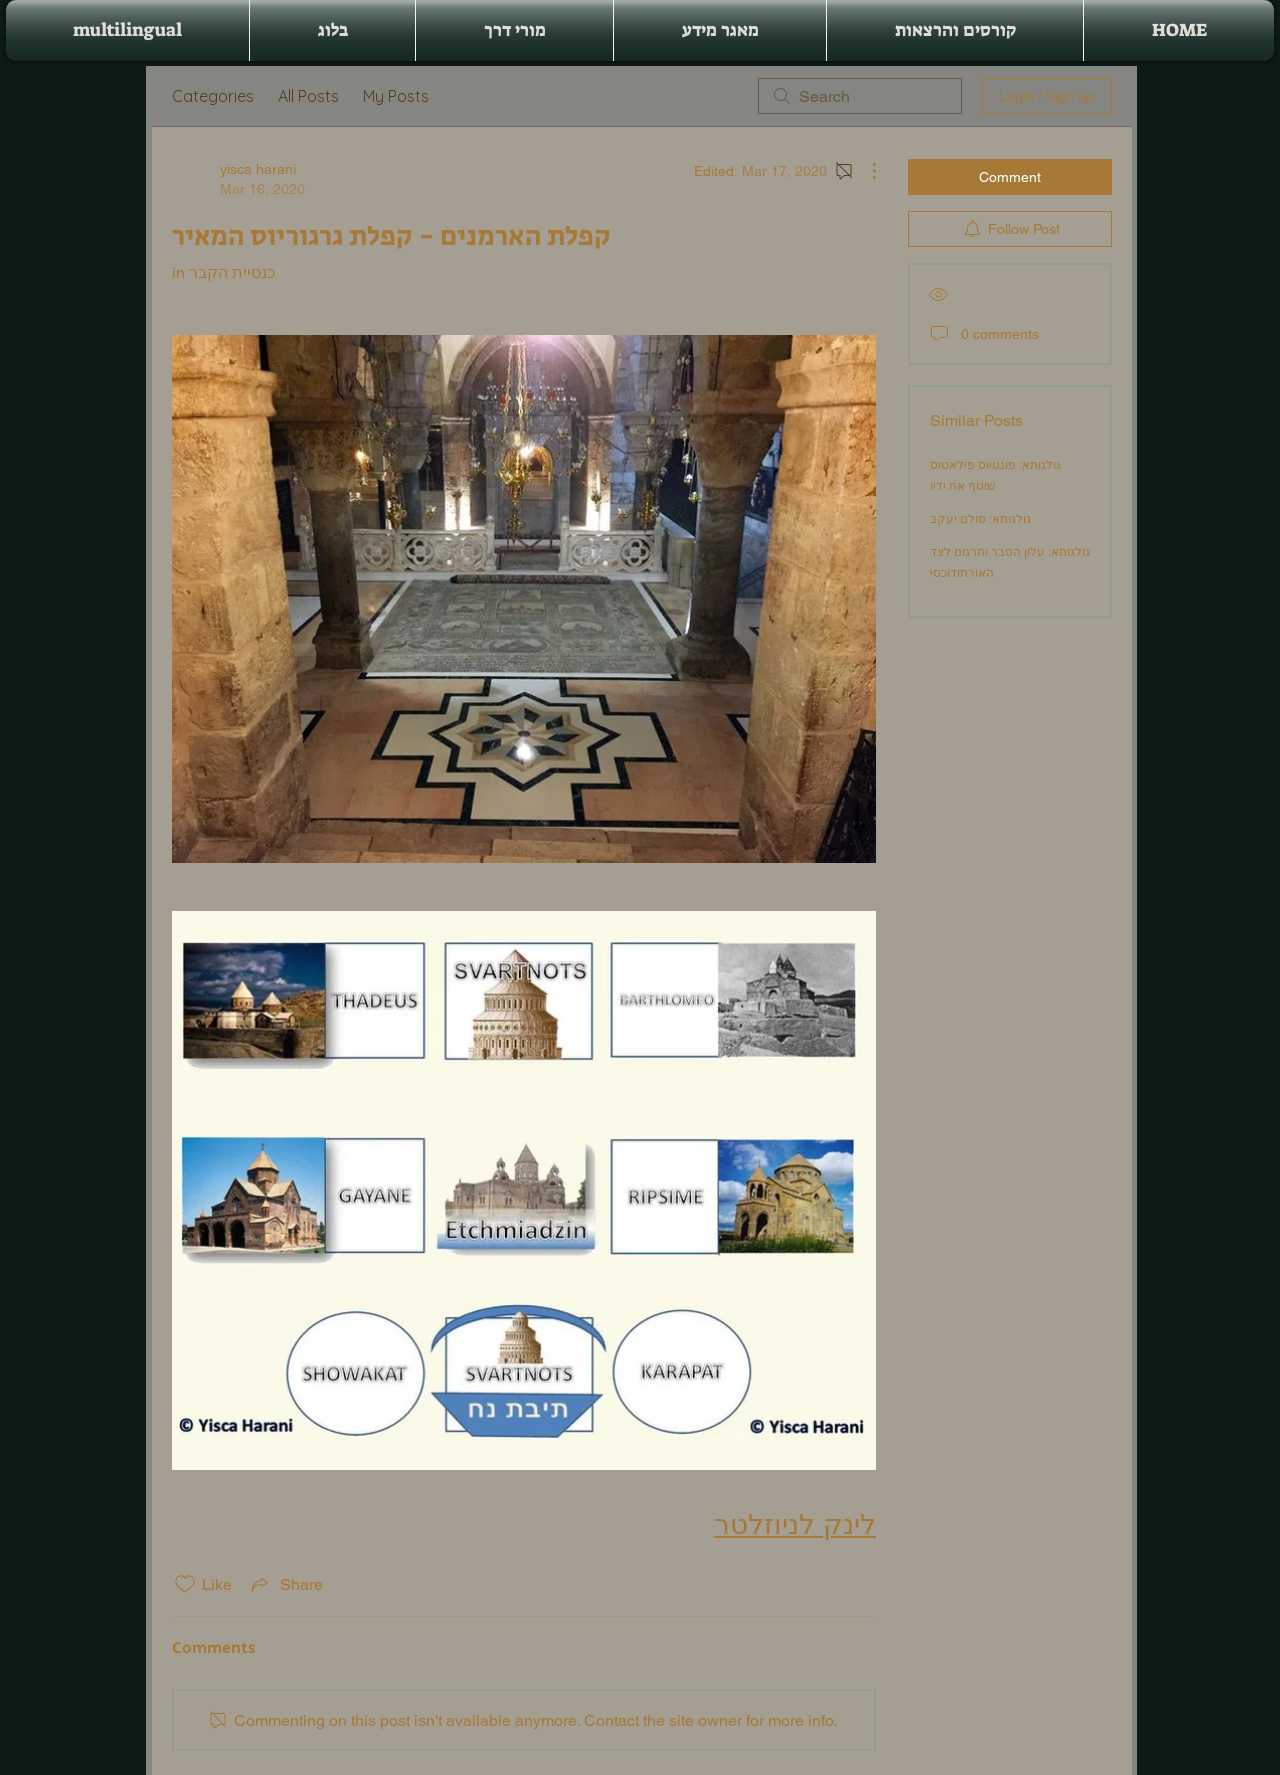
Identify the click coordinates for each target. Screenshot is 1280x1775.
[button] (955, 30)
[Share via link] (285, 1584)
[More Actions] (864, 171)
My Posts (396, 96)
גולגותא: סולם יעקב (980, 519)
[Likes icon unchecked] (185, 1584)
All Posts (308, 96)
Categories (213, 96)
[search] (860, 96)
